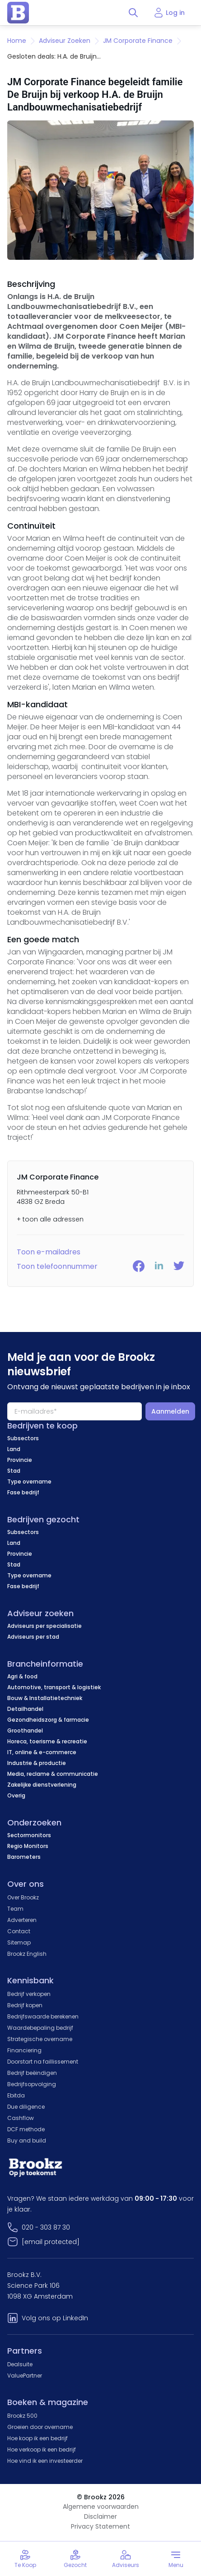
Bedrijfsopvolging (31, 2084)
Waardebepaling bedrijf (40, 2028)
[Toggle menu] (176, 2558)
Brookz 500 (22, 2415)
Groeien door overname (40, 2427)
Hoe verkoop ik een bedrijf (41, 2449)
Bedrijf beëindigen (32, 2073)
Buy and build (26, 2140)
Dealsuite (20, 2364)
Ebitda (16, 2095)
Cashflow (20, 2118)
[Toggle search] (133, 12)
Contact (18, 1931)
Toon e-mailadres (48, 1252)
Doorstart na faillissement (42, 2061)
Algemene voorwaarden (101, 2506)
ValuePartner (24, 2375)
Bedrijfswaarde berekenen (43, 2016)
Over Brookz (23, 1897)
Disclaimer (100, 2516)
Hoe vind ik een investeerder (45, 2461)
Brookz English (27, 1954)
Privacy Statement (100, 2526)
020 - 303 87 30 (46, 2227)
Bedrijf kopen (24, 2005)
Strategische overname (39, 2039)
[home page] (18, 12)
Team (15, 1908)
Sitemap (19, 1942)
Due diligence (26, 2107)
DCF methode (26, 2129)
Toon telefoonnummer (57, 1266)
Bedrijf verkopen (29, 1994)
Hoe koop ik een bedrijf (37, 2438)
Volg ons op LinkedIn (55, 2318)
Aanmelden (170, 1411)
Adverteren (22, 1920)
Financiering (24, 2050)
